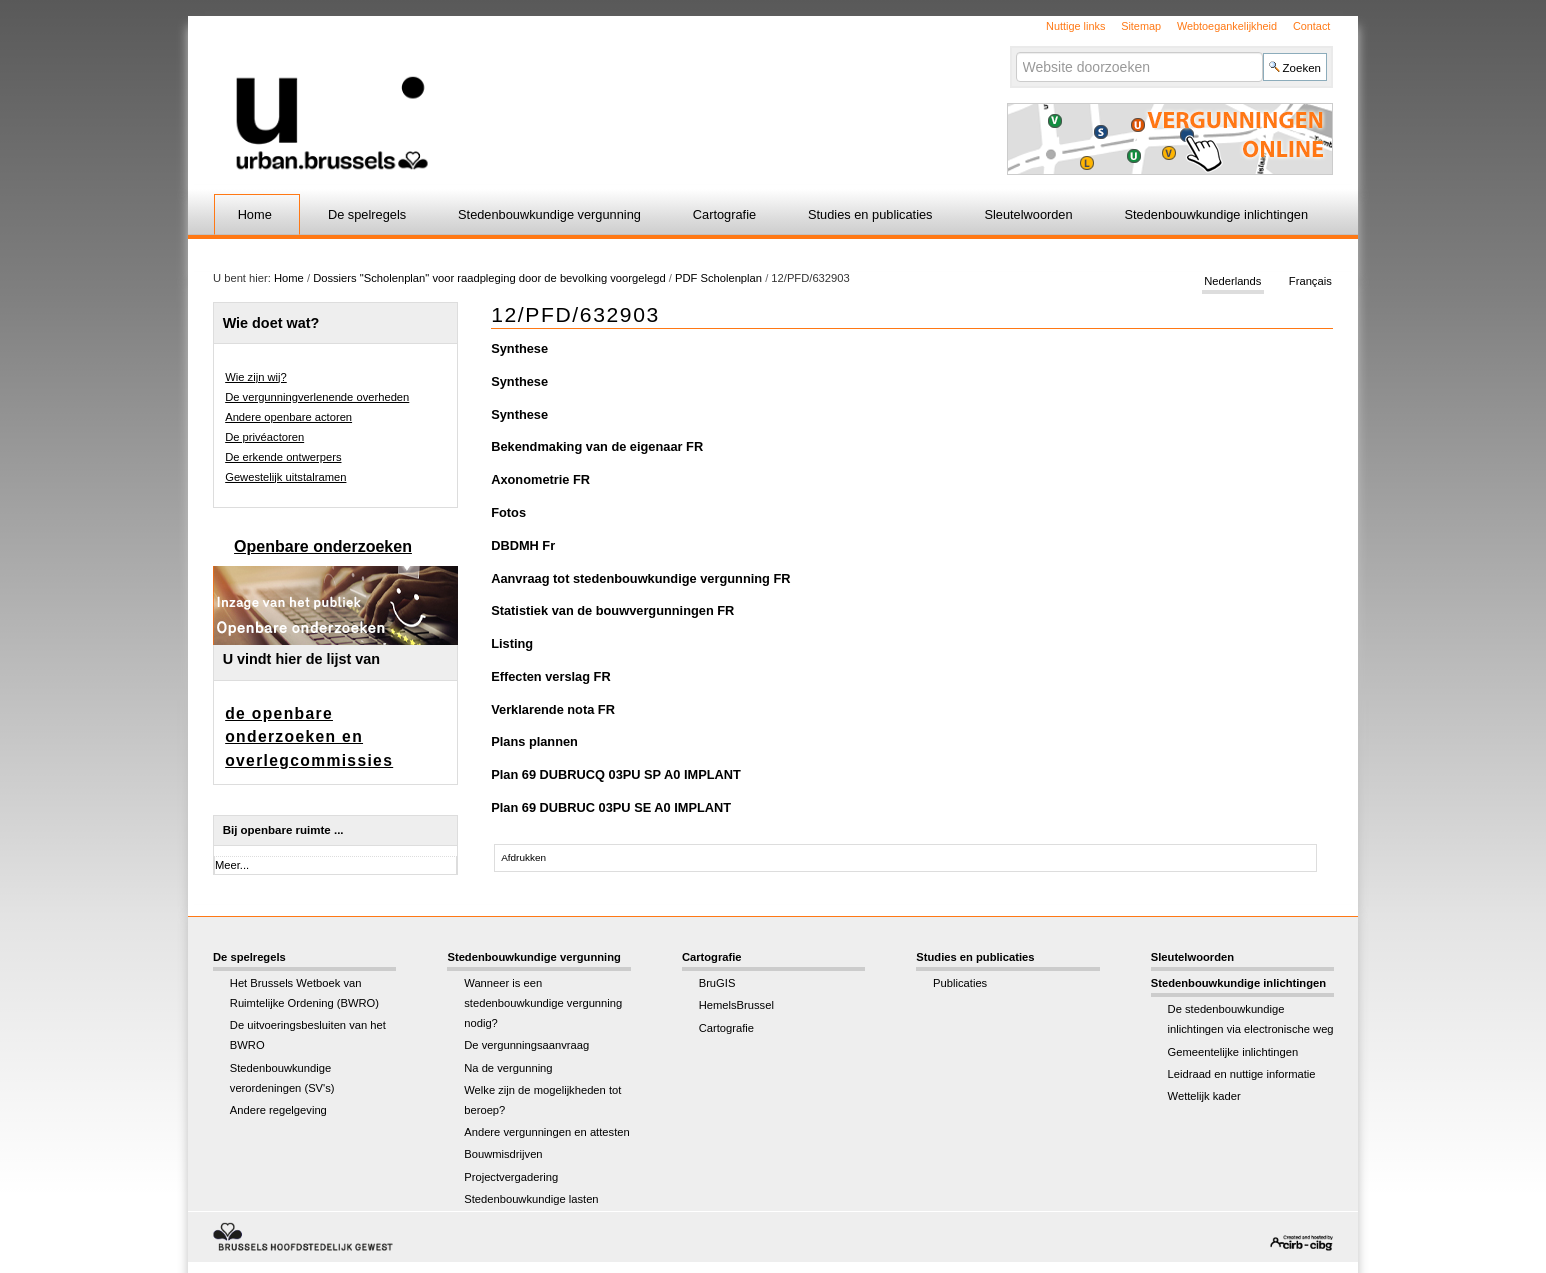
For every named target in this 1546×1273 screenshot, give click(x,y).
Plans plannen (534, 741)
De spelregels (367, 214)
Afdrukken (523, 857)
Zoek (1014, 51)
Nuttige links (1075, 26)
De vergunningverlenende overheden (317, 397)
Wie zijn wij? (256, 377)
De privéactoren (264, 437)
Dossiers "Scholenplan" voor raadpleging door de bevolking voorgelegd (491, 278)
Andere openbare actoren (288, 417)
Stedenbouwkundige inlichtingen (1217, 214)
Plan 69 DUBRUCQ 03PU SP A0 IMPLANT (616, 774)
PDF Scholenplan (718, 278)
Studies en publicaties (870, 214)
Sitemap (1141, 26)
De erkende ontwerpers (283, 457)
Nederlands (1232, 282)
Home (255, 214)
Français (1310, 282)
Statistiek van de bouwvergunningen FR (612, 610)
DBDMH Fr (523, 545)
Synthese (519, 348)
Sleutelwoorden (1028, 214)
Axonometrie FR (540, 479)
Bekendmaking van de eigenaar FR (597, 446)
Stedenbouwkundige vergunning (549, 214)
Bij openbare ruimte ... (283, 830)
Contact (1311, 26)
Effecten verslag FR (550, 676)
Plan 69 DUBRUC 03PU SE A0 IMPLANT (611, 807)
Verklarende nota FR (553, 709)
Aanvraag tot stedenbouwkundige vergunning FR (640, 578)
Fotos (508, 512)
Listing (512, 643)
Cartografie (724, 214)
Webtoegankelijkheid (1227, 26)
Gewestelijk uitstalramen (285, 477)
